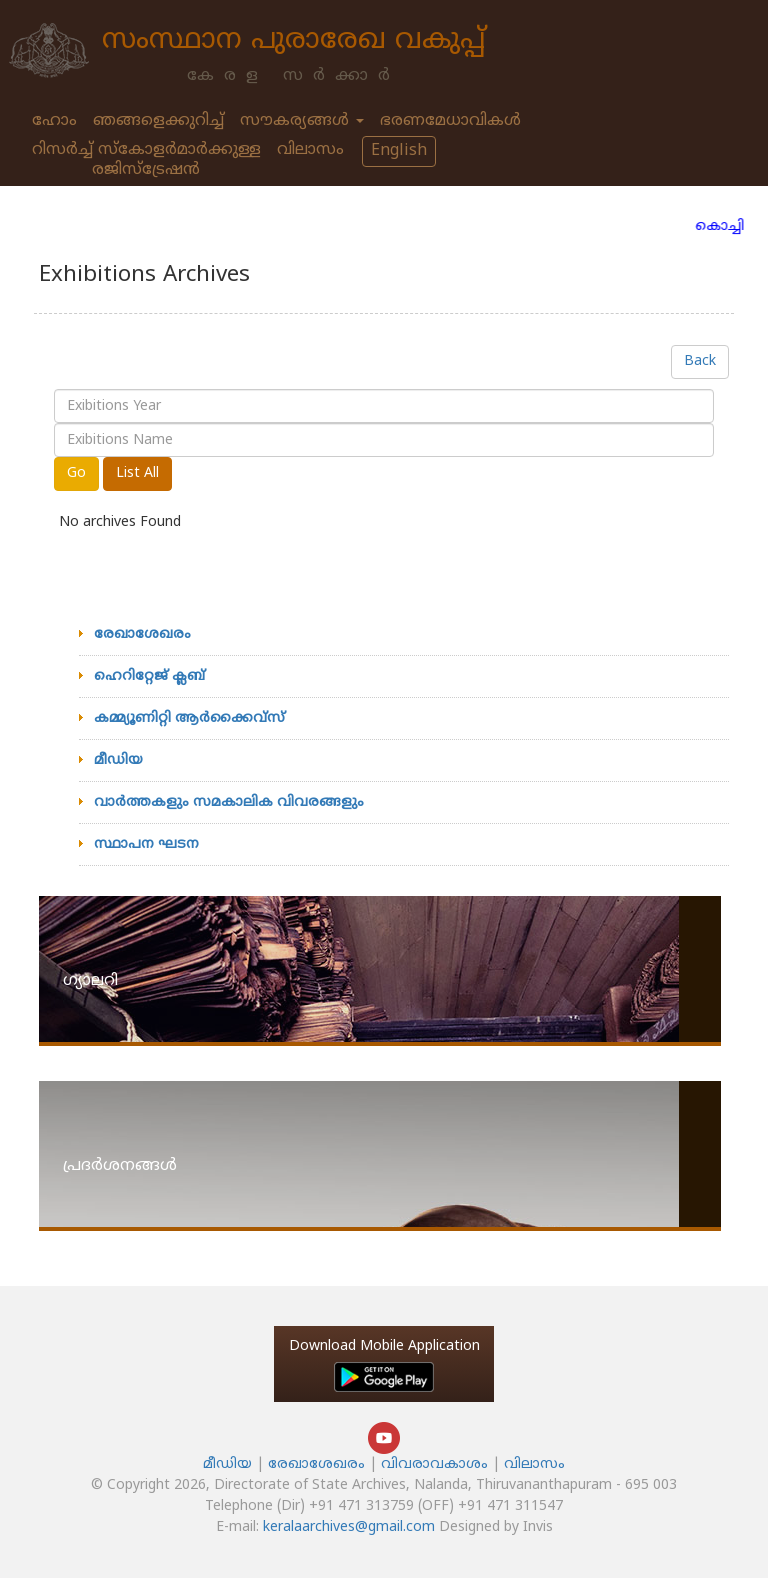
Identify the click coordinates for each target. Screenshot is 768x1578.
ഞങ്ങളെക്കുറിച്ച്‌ (158, 121)
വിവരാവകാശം (436, 1464)
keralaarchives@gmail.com (349, 1527)
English (399, 151)
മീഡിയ (118, 760)
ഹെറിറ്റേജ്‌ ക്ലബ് (149, 676)
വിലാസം (310, 150)
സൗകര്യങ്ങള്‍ (302, 121)
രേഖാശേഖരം (142, 634)
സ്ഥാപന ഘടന (146, 844)
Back (700, 361)
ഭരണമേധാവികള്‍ (450, 121)
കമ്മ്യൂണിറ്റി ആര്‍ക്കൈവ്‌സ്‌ (189, 718)
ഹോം (54, 121)
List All (137, 473)
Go (76, 473)
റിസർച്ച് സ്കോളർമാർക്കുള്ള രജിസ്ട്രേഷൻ (146, 160)
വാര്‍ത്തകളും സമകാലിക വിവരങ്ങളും (229, 802)
